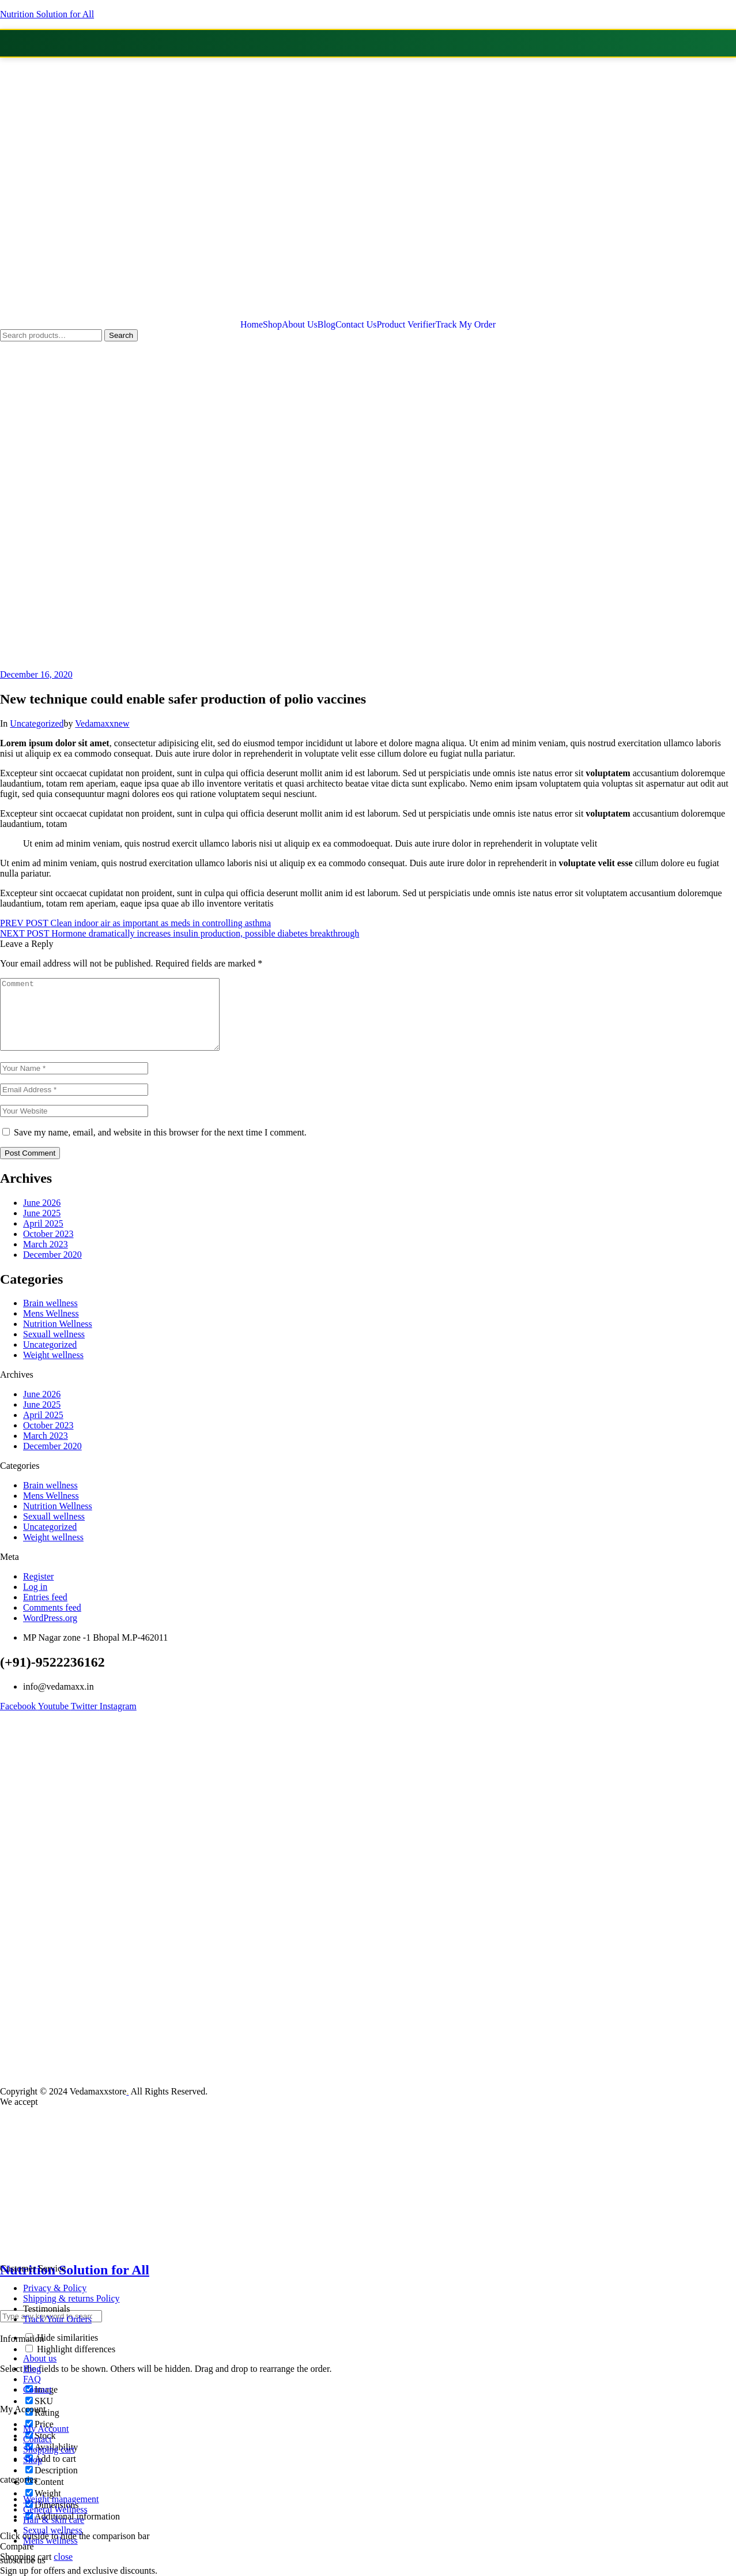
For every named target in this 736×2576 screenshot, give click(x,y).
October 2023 (48, 1248)
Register (38, 1590)
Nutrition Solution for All (47, 14)
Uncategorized (36, 723)
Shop (272, 324)
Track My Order (466, 324)
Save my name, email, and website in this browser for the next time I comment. (160, 1146)
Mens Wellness (51, 1327)
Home (251, 324)
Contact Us (356, 324)
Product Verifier (405, 324)
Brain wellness (50, 1317)
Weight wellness (53, 1369)
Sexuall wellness (54, 1348)
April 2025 (43, 1237)
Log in (35, 1600)
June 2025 (42, 1227)
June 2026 (42, 1216)
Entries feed (45, 1611)
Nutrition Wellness (57, 1337)
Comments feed (52, 1621)
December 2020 (52, 1268)
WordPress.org (50, 1632)
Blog (326, 324)
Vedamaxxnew (102, 723)
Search (121, 335)
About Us (300, 324)
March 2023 (45, 1258)
